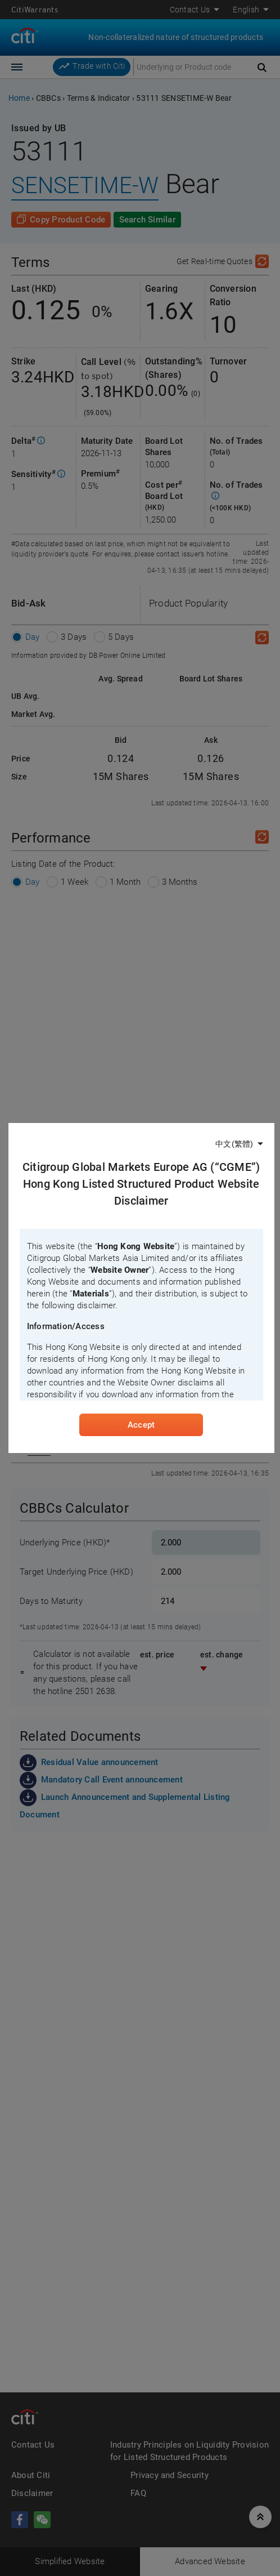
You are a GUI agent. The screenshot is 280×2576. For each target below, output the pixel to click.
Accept (141, 1425)
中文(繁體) (234, 1143)
